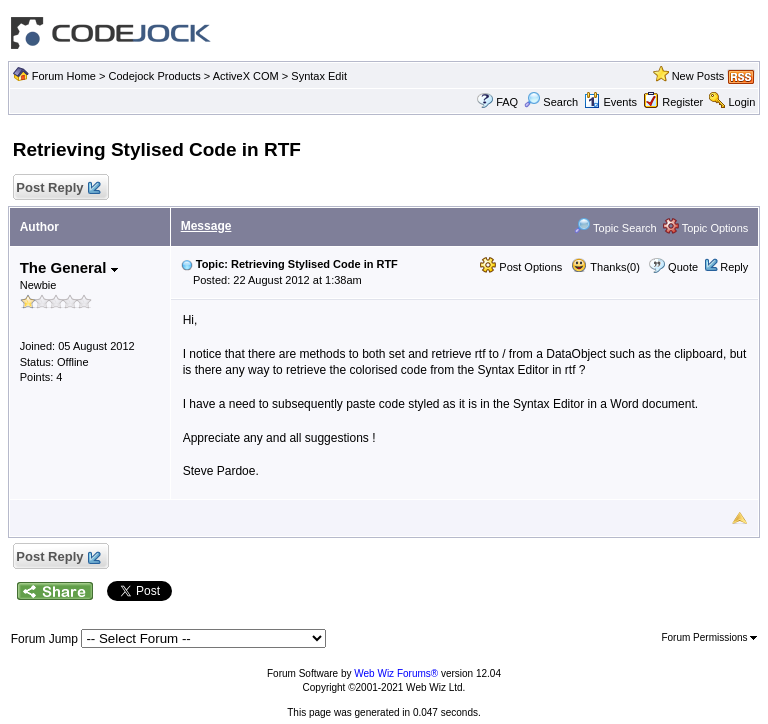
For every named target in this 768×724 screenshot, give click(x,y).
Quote (683, 267)
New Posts (698, 76)
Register (682, 102)
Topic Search (615, 228)
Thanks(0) (605, 267)
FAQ (507, 102)
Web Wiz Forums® (396, 673)
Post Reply (58, 188)
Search (551, 102)
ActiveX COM (246, 76)
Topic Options (706, 228)
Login (741, 102)
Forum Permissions (709, 637)
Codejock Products (154, 76)
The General (69, 267)
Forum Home (64, 76)
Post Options (521, 267)
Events (610, 102)
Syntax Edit (319, 76)
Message (206, 226)
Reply (734, 267)
